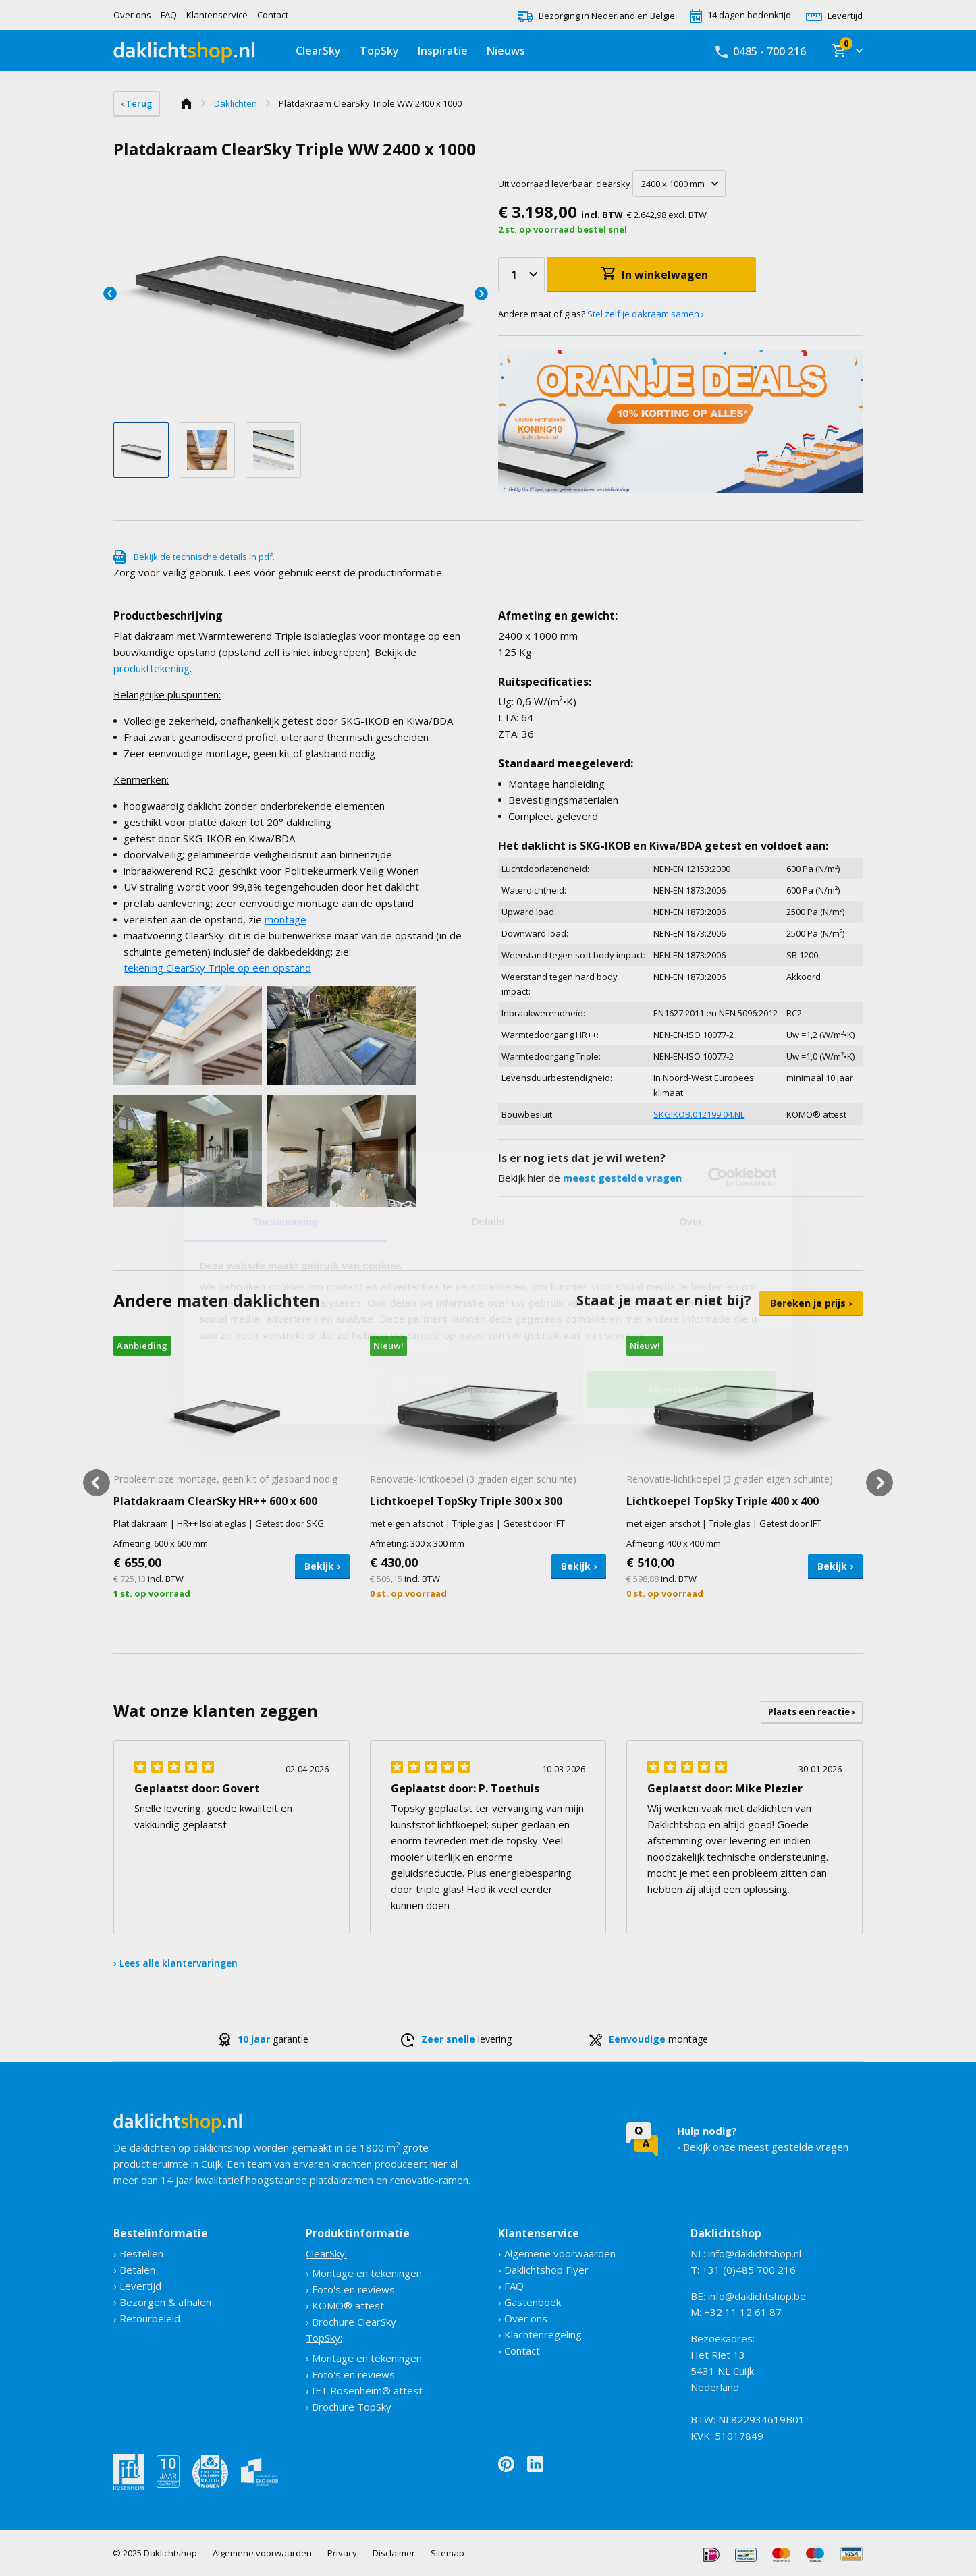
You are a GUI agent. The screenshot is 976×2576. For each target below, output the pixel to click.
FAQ (169, 15)
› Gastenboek (529, 2302)
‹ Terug (137, 103)
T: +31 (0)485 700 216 (743, 2269)
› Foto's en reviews (350, 2289)
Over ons (132, 15)
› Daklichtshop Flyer (543, 2269)
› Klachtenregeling (540, 2334)
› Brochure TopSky (348, 2406)
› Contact (519, 2350)
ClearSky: (326, 2253)
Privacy (342, 2553)
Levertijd (834, 15)
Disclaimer (394, 2553)
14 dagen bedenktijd (740, 15)
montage (285, 919)
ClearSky (318, 50)
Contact (272, 15)
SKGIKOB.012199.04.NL (698, 1114)
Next (481, 293)
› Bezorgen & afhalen (162, 2302)
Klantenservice (217, 15)
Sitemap (447, 2553)
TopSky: (324, 2338)
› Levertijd (137, 2286)
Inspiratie (443, 50)
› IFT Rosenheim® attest (364, 2390)
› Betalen (134, 2269)
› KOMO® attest (345, 2305)
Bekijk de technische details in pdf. (204, 557)
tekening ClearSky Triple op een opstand (217, 968)
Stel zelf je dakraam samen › (645, 314)
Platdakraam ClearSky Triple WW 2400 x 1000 (370, 103)
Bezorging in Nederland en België (596, 15)
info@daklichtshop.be (757, 2296)
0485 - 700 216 (760, 51)
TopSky (379, 50)
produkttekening (151, 668)
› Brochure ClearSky (351, 2321)
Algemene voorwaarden (262, 2553)
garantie (263, 2039)
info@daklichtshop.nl (754, 2253)
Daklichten (235, 103)
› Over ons (522, 2318)
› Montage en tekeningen (364, 2273)
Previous (110, 293)
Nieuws (506, 50)
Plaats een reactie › (811, 1711)
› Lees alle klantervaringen (175, 1962)
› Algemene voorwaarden (557, 2253)
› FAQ (511, 2286)
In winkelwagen (665, 274)
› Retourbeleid (146, 2318)
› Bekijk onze (762, 2139)
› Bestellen (138, 2253)
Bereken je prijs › (811, 1302)
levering (456, 2039)
